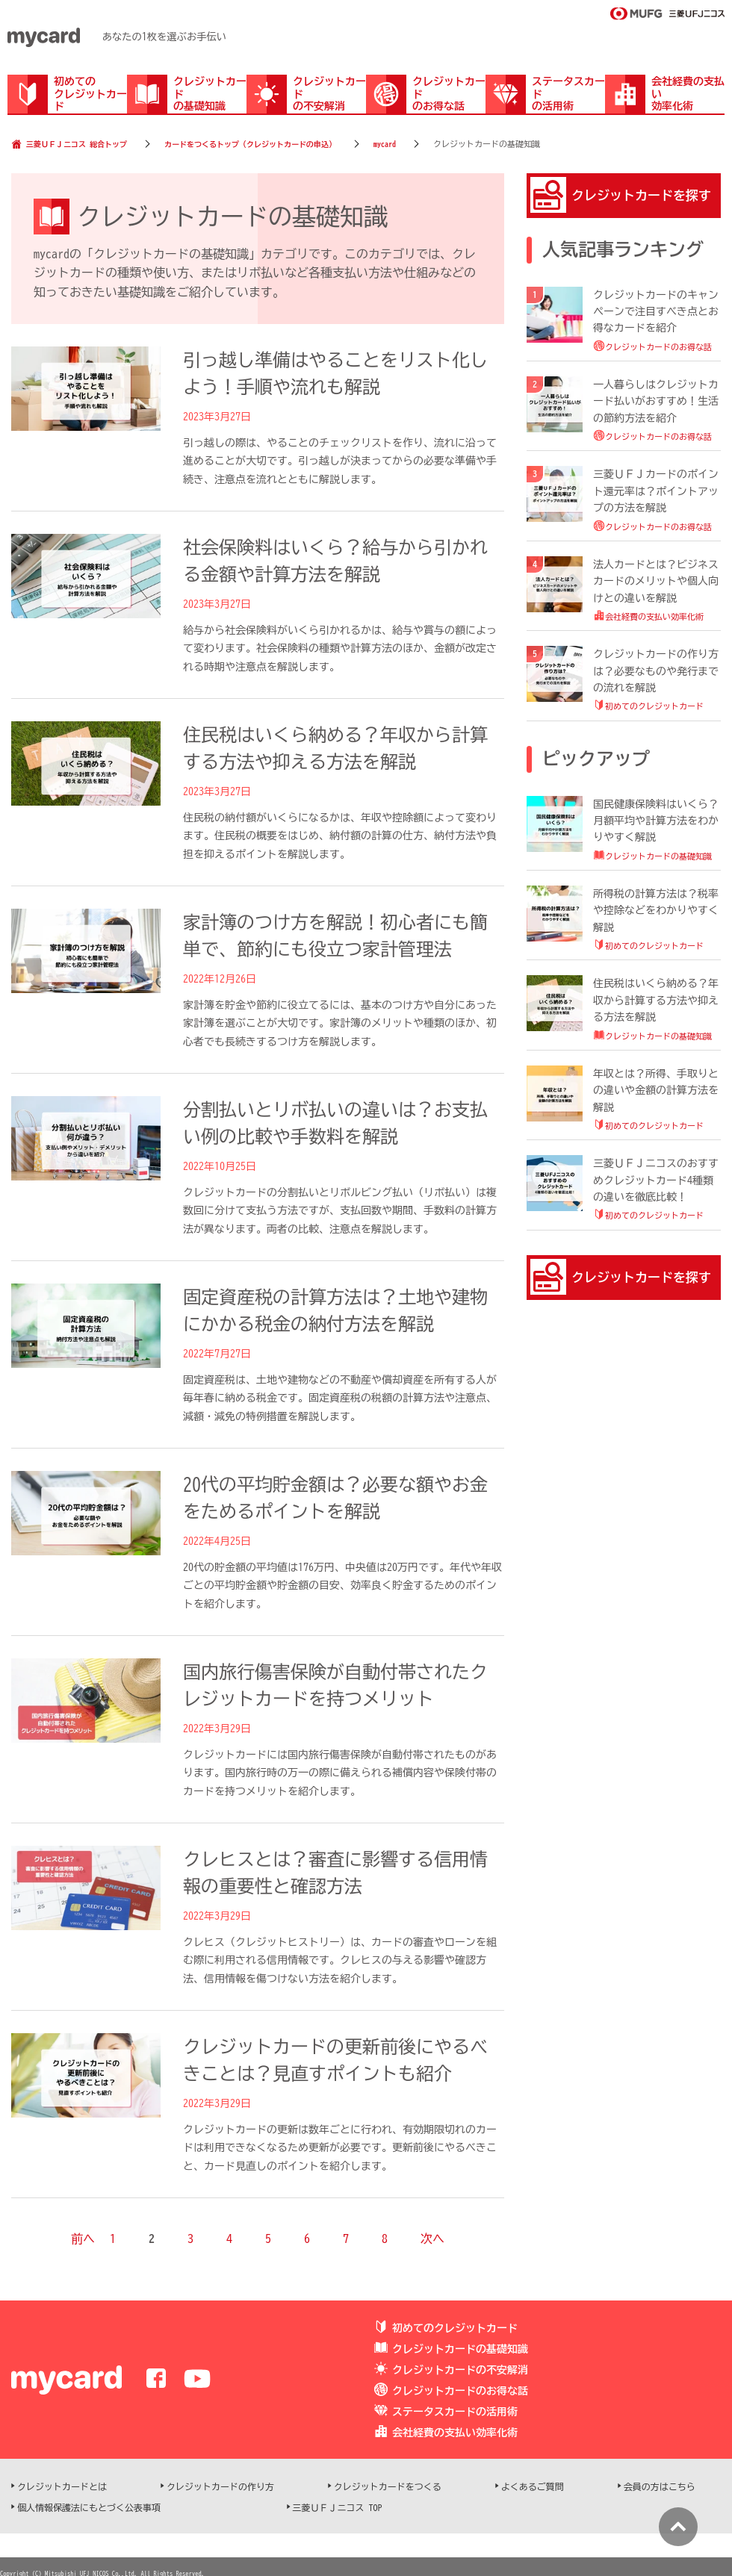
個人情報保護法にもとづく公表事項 (89, 2507)
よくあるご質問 (532, 2486)
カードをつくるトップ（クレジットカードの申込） (250, 144)
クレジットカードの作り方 (220, 2486)
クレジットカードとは (62, 2486)
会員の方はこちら (659, 2486)
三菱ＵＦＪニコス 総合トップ (76, 144)
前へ (83, 2238)
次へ (432, 2238)
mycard (384, 144)
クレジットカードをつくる (387, 2486)
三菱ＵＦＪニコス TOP (337, 2507)
